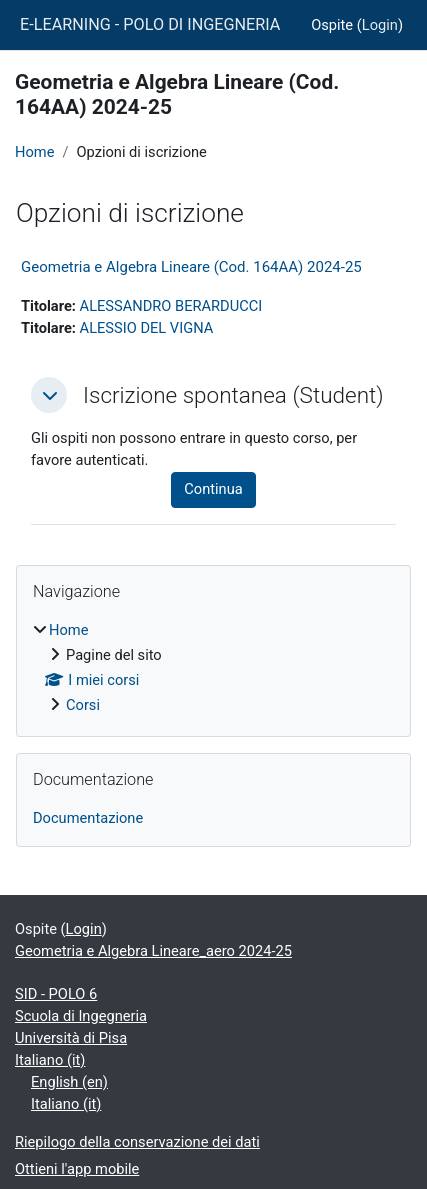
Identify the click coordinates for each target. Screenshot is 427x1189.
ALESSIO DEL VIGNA (147, 328)
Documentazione (88, 818)
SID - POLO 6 (56, 994)
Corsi (83, 705)
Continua (213, 489)
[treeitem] (213, 668)
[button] (49, 395)
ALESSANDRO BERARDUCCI (171, 306)
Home (34, 152)
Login (380, 25)
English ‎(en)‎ (69, 1082)
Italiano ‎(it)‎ (50, 1060)
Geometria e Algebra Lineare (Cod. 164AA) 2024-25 (191, 267)
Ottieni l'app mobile (77, 1169)
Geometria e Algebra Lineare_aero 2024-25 (153, 951)
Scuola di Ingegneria (81, 1016)
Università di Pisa (71, 1038)
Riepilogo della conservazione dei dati (137, 1142)
